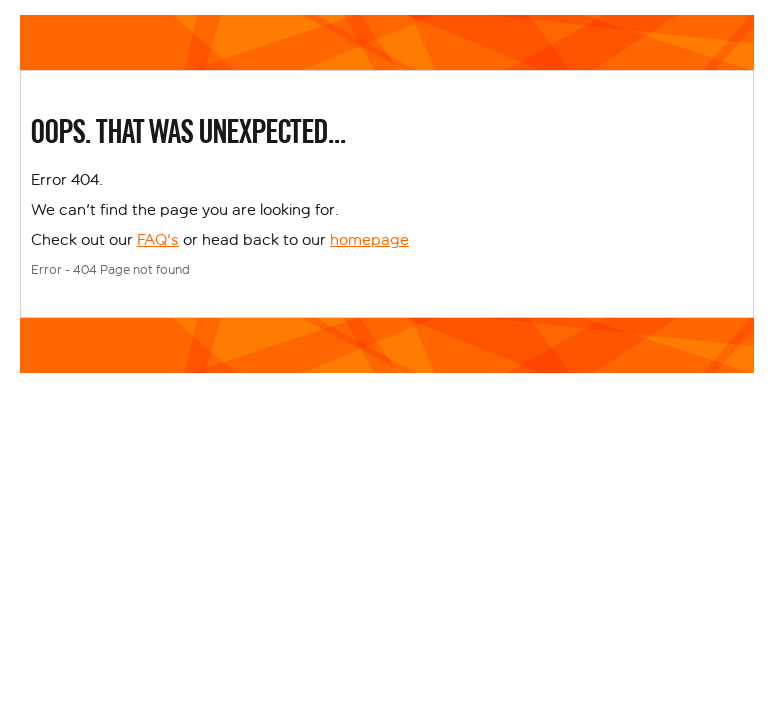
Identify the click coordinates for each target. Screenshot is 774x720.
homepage (369, 239)
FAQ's (158, 239)
